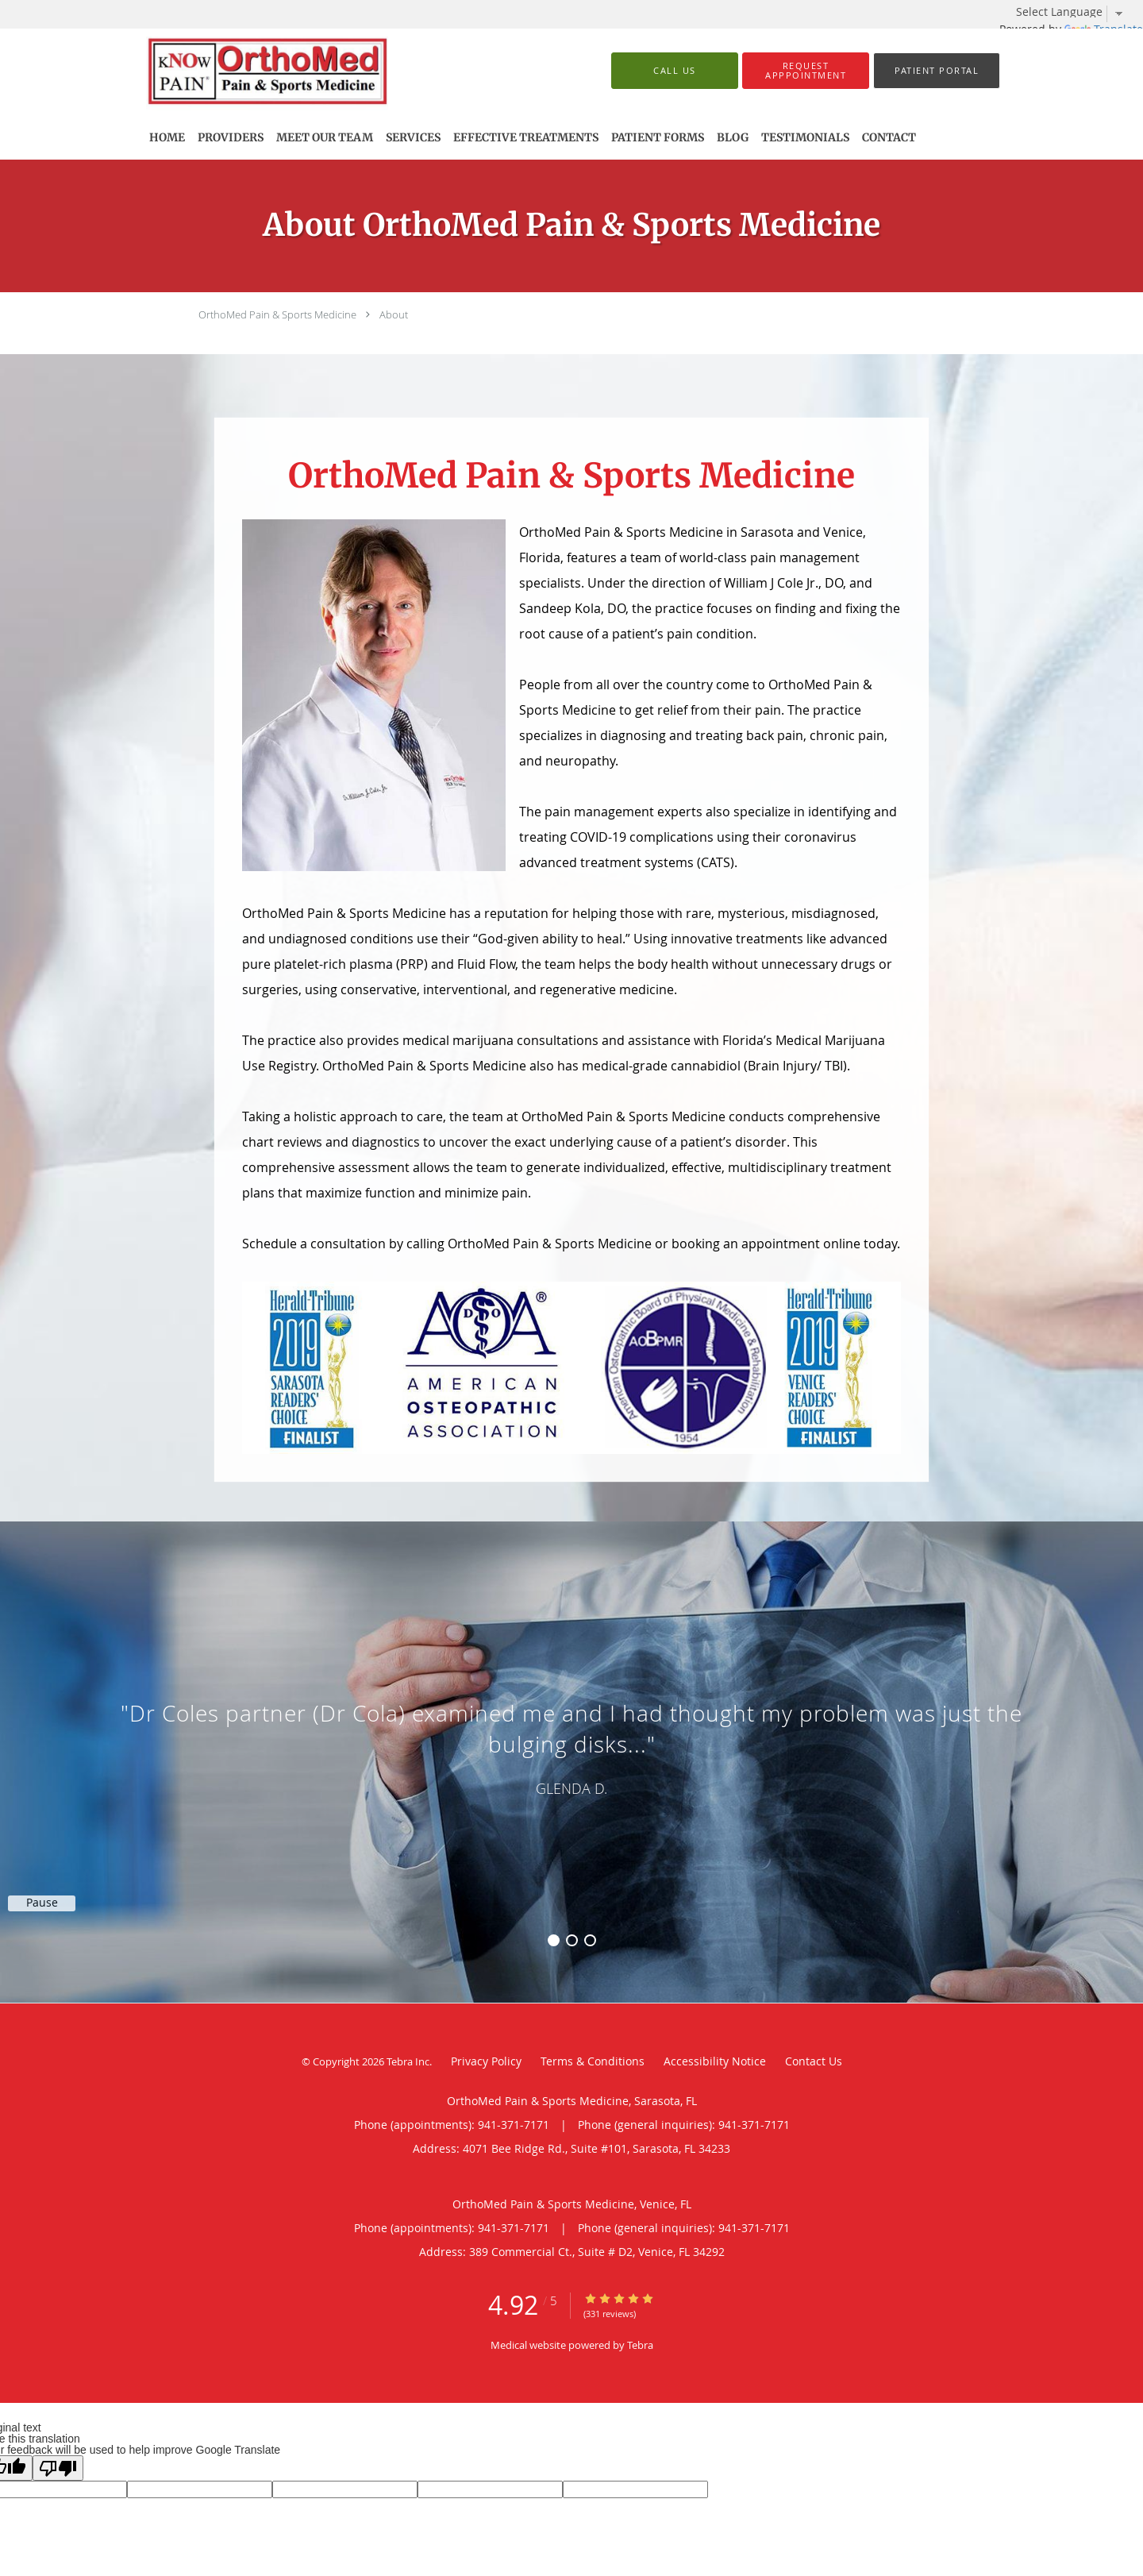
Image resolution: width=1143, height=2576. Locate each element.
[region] (571, 1746)
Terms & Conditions (593, 2061)
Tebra (640, 2345)
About (393, 314)
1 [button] (553, 1940)
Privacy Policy (486, 2061)
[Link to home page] (292, 71)
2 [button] (572, 1940)
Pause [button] (42, 1902)
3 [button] (590, 1940)
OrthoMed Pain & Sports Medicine (277, 314)
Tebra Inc (408, 2061)
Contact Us (813, 2061)
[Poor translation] (58, 2468)
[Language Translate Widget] (1075, 12)
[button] (805, 70)
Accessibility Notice (715, 2061)
